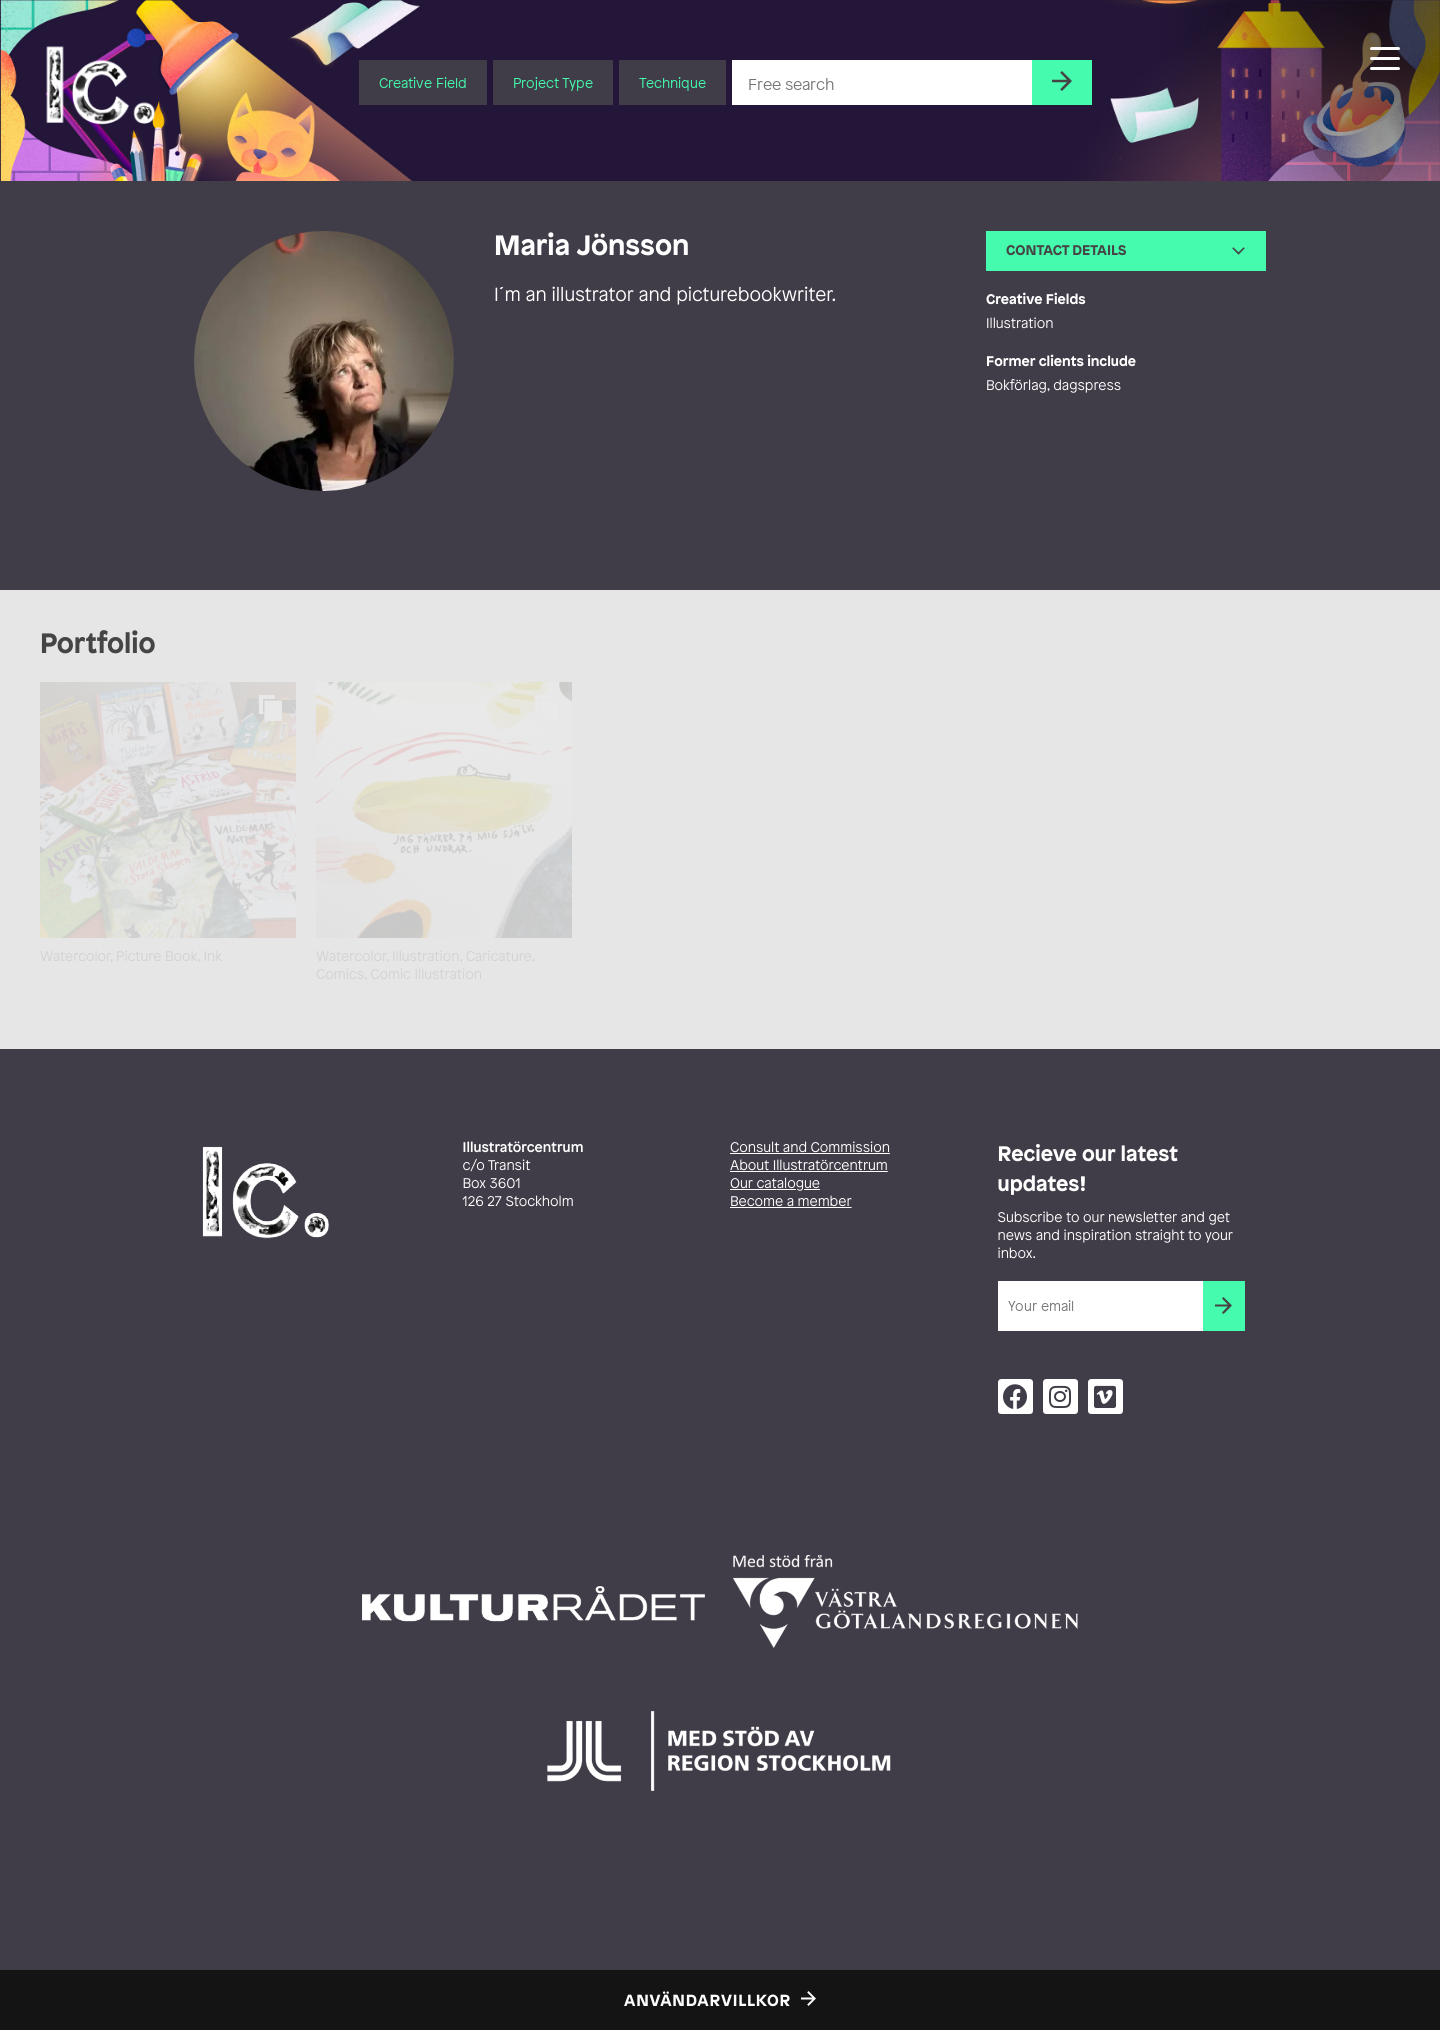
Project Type (553, 82)
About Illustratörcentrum (809, 1165)
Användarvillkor (707, 2000)
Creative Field (423, 82)
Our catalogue (775, 1183)
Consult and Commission (810, 1147)
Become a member (791, 1201)
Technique (672, 82)
